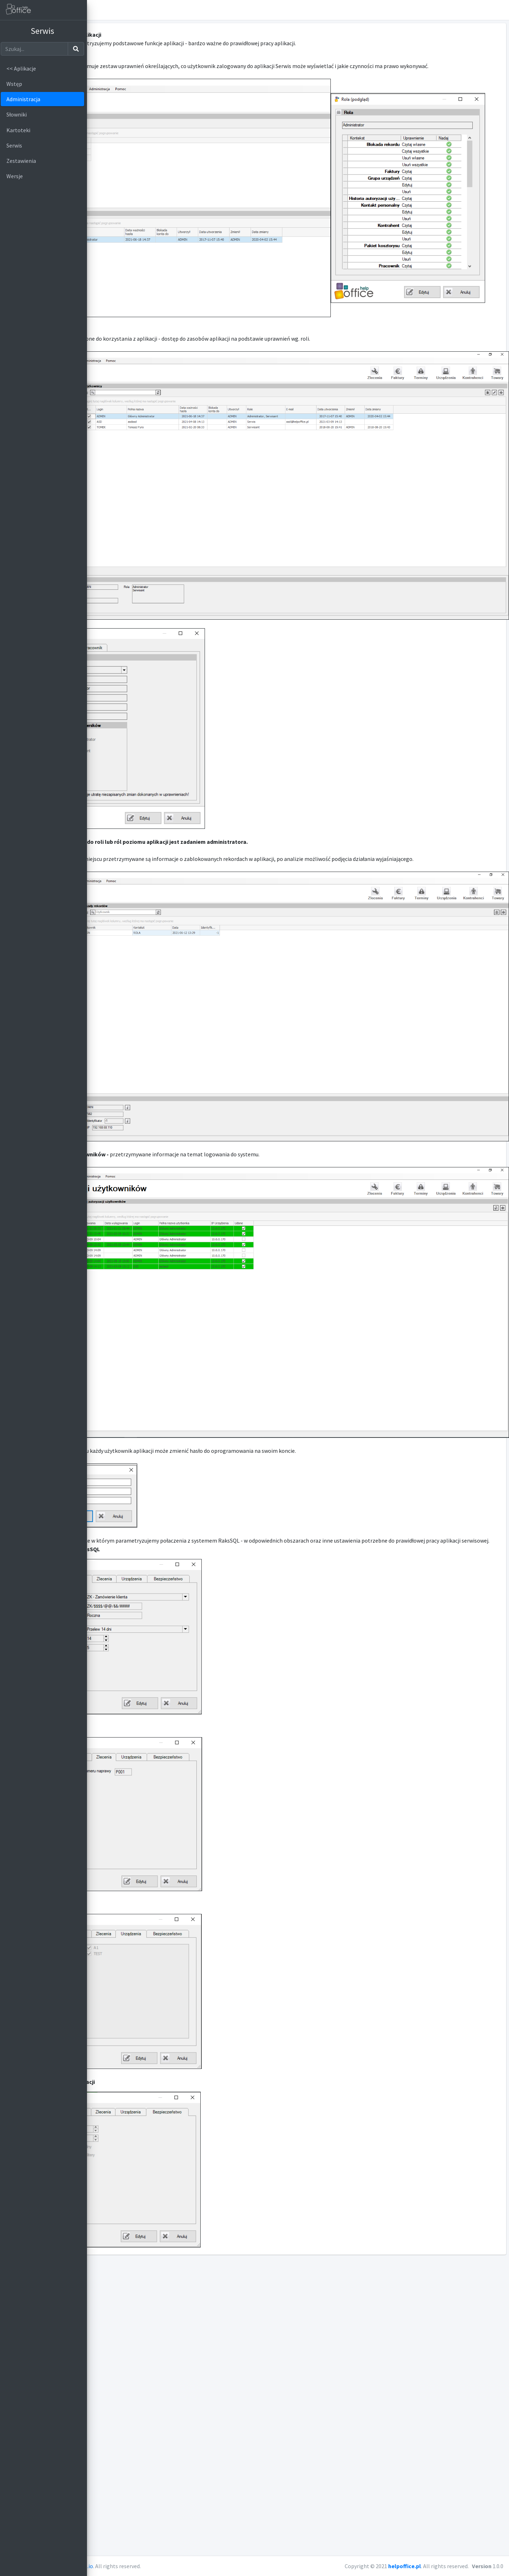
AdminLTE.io (167, 2566)
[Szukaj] (36, 49)
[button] (500, 10)
